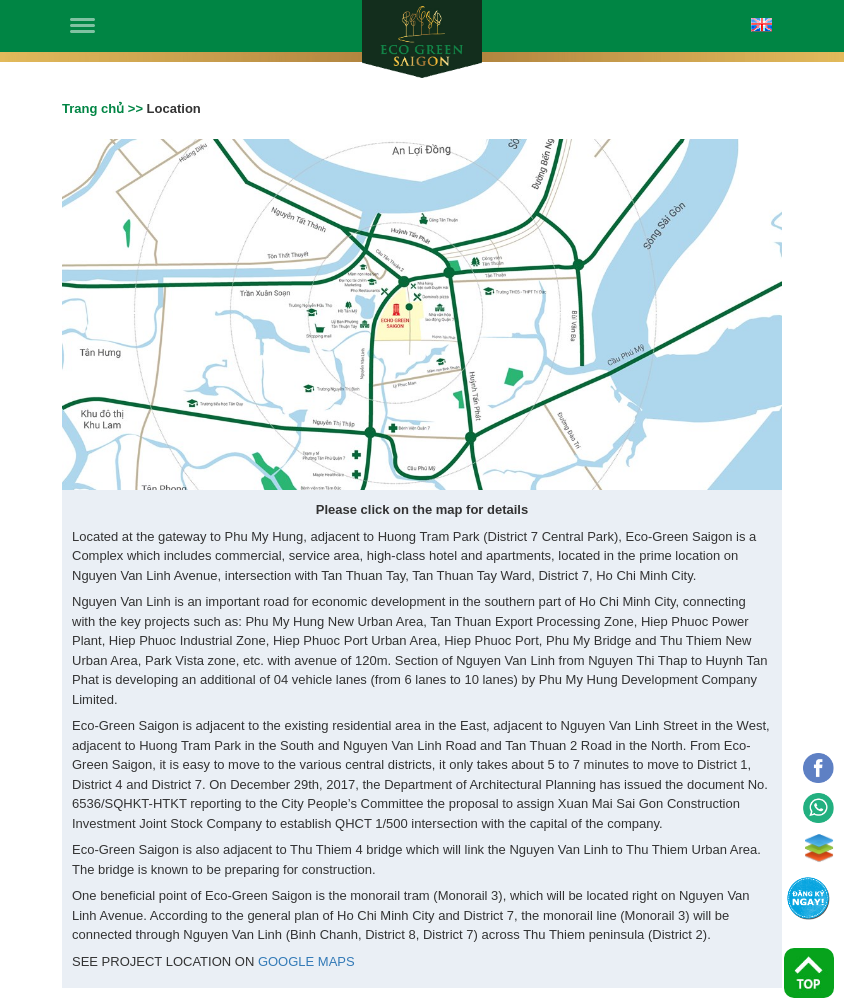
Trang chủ (93, 108)
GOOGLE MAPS (306, 961)
